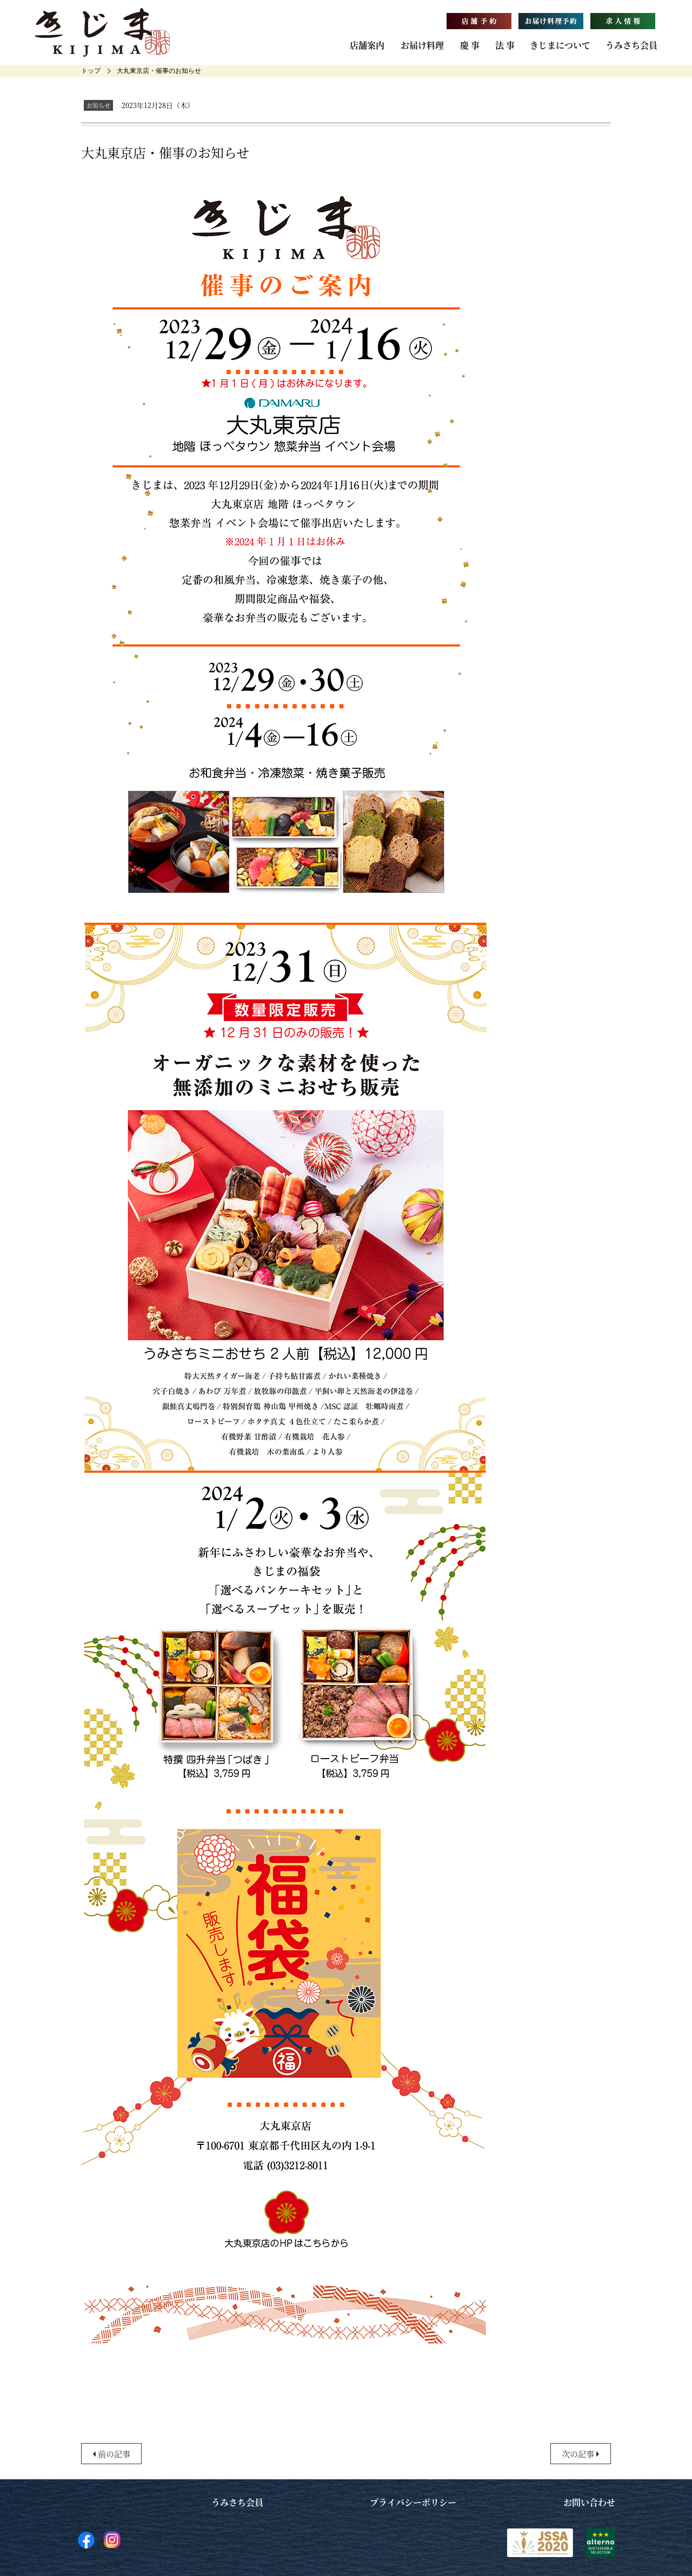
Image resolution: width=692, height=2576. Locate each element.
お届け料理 (422, 45)
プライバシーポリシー (413, 2502)
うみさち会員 (631, 45)
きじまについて (560, 45)
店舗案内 (367, 45)
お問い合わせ (589, 2502)
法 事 (505, 45)
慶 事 (470, 45)
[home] (91, 71)
